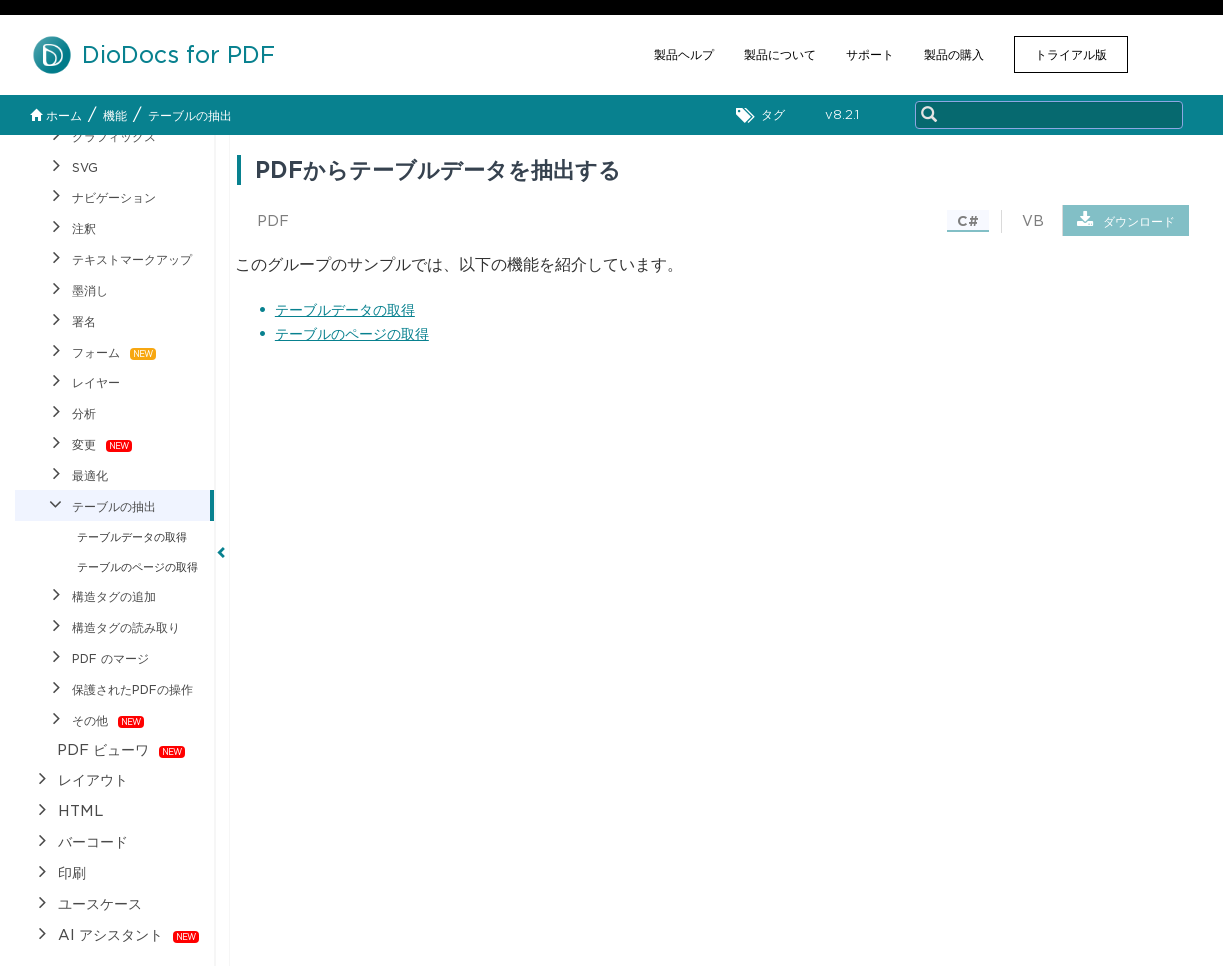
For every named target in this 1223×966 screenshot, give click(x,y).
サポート (870, 54)
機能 (115, 115)
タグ (765, 115)
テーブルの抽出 (190, 115)
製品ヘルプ (684, 54)
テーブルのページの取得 (352, 334)
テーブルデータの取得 (345, 310)
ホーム (56, 115)
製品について (780, 54)
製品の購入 (954, 54)
